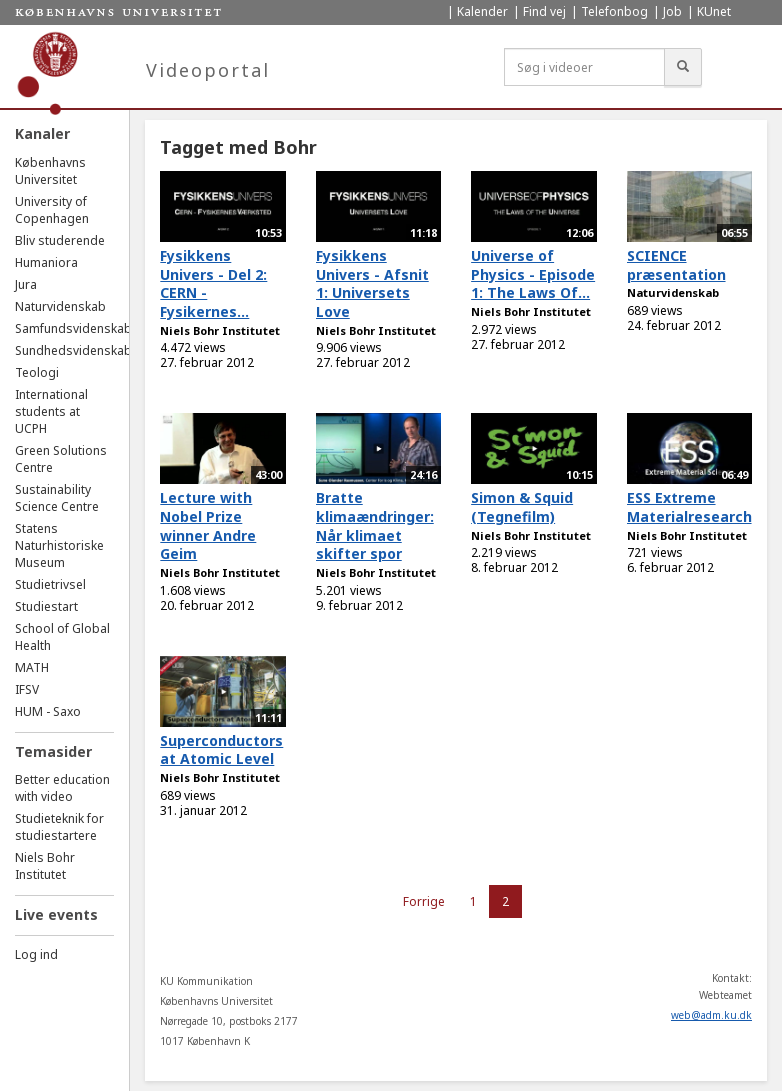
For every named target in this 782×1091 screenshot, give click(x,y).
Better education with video (62, 788)
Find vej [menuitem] (544, 11)
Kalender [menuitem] (482, 11)
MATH (32, 667)
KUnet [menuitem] (714, 11)
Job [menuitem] (672, 11)
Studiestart (46, 606)
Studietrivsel (50, 584)
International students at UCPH (51, 411)
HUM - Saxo (48, 711)
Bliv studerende (60, 240)
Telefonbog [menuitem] (614, 11)
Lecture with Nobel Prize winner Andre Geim (208, 525)
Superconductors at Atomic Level (221, 750)
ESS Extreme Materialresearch (689, 507)
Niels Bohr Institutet (45, 866)
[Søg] (683, 67)
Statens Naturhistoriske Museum (59, 545)
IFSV (27, 689)
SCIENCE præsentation (676, 265)
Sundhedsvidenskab (73, 350)
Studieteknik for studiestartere (59, 827)
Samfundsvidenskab (73, 328)
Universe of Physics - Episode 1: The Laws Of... (533, 274)
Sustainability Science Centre (57, 498)
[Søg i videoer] (584, 67)
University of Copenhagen (52, 210)
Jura (26, 284)
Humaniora (46, 262)
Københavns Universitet (50, 171)
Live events (56, 914)
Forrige (424, 901)
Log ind (36, 954)
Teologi (37, 372)
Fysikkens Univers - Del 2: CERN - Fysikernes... (213, 283)
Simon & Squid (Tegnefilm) (522, 507)
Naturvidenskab (60, 306)
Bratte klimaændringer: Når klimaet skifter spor (375, 525)
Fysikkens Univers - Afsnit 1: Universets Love (372, 283)
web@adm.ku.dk (711, 1015)
